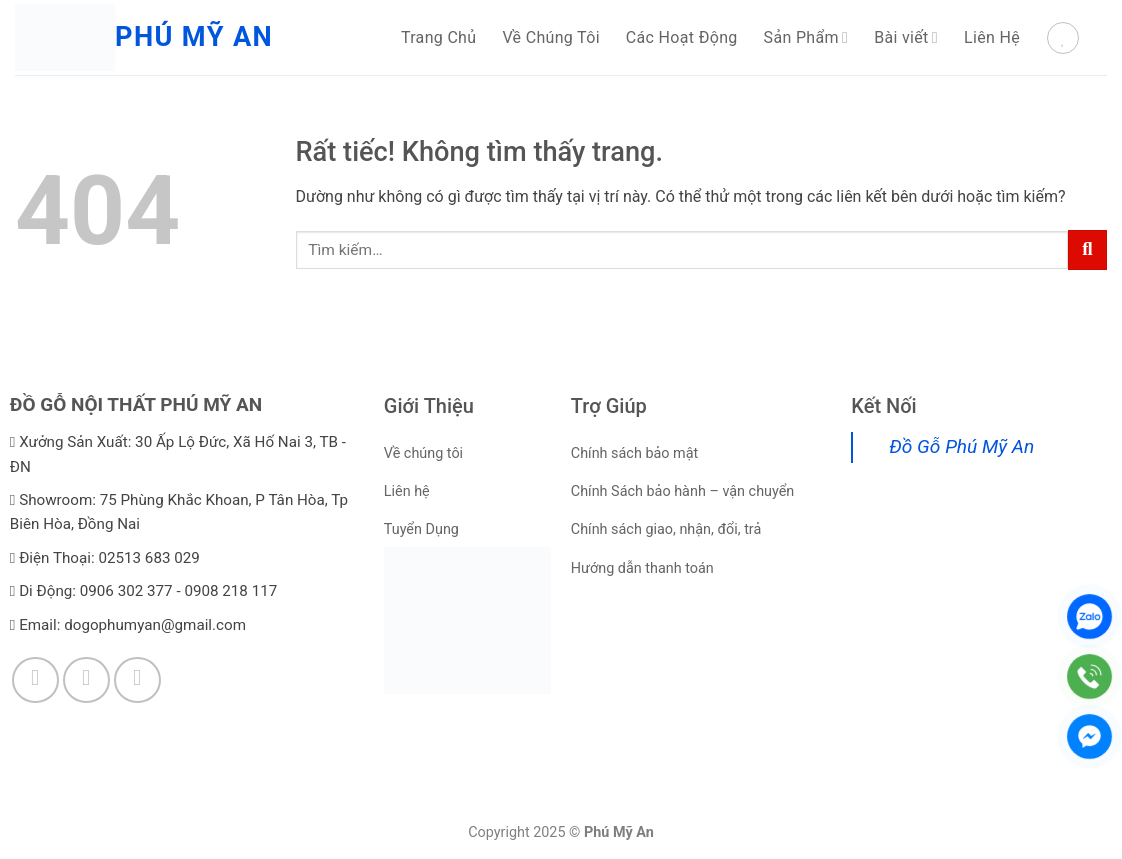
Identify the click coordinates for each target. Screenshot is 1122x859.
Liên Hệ (992, 37)
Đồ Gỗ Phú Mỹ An (961, 446)
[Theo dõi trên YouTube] (137, 680)
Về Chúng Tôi (550, 37)
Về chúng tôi (423, 453)
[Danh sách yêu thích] (1063, 38)
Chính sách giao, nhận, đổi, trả (666, 529)
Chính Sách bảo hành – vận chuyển (683, 491)
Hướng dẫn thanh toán (642, 568)
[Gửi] (1087, 249)
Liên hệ (407, 491)
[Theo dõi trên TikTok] (86, 680)
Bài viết (906, 37)
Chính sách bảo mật (634, 453)
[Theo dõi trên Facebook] (35, 680)
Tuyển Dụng (421, 529)
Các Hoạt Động (682, 37)
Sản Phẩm (806, 37)
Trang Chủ (439, 37)
